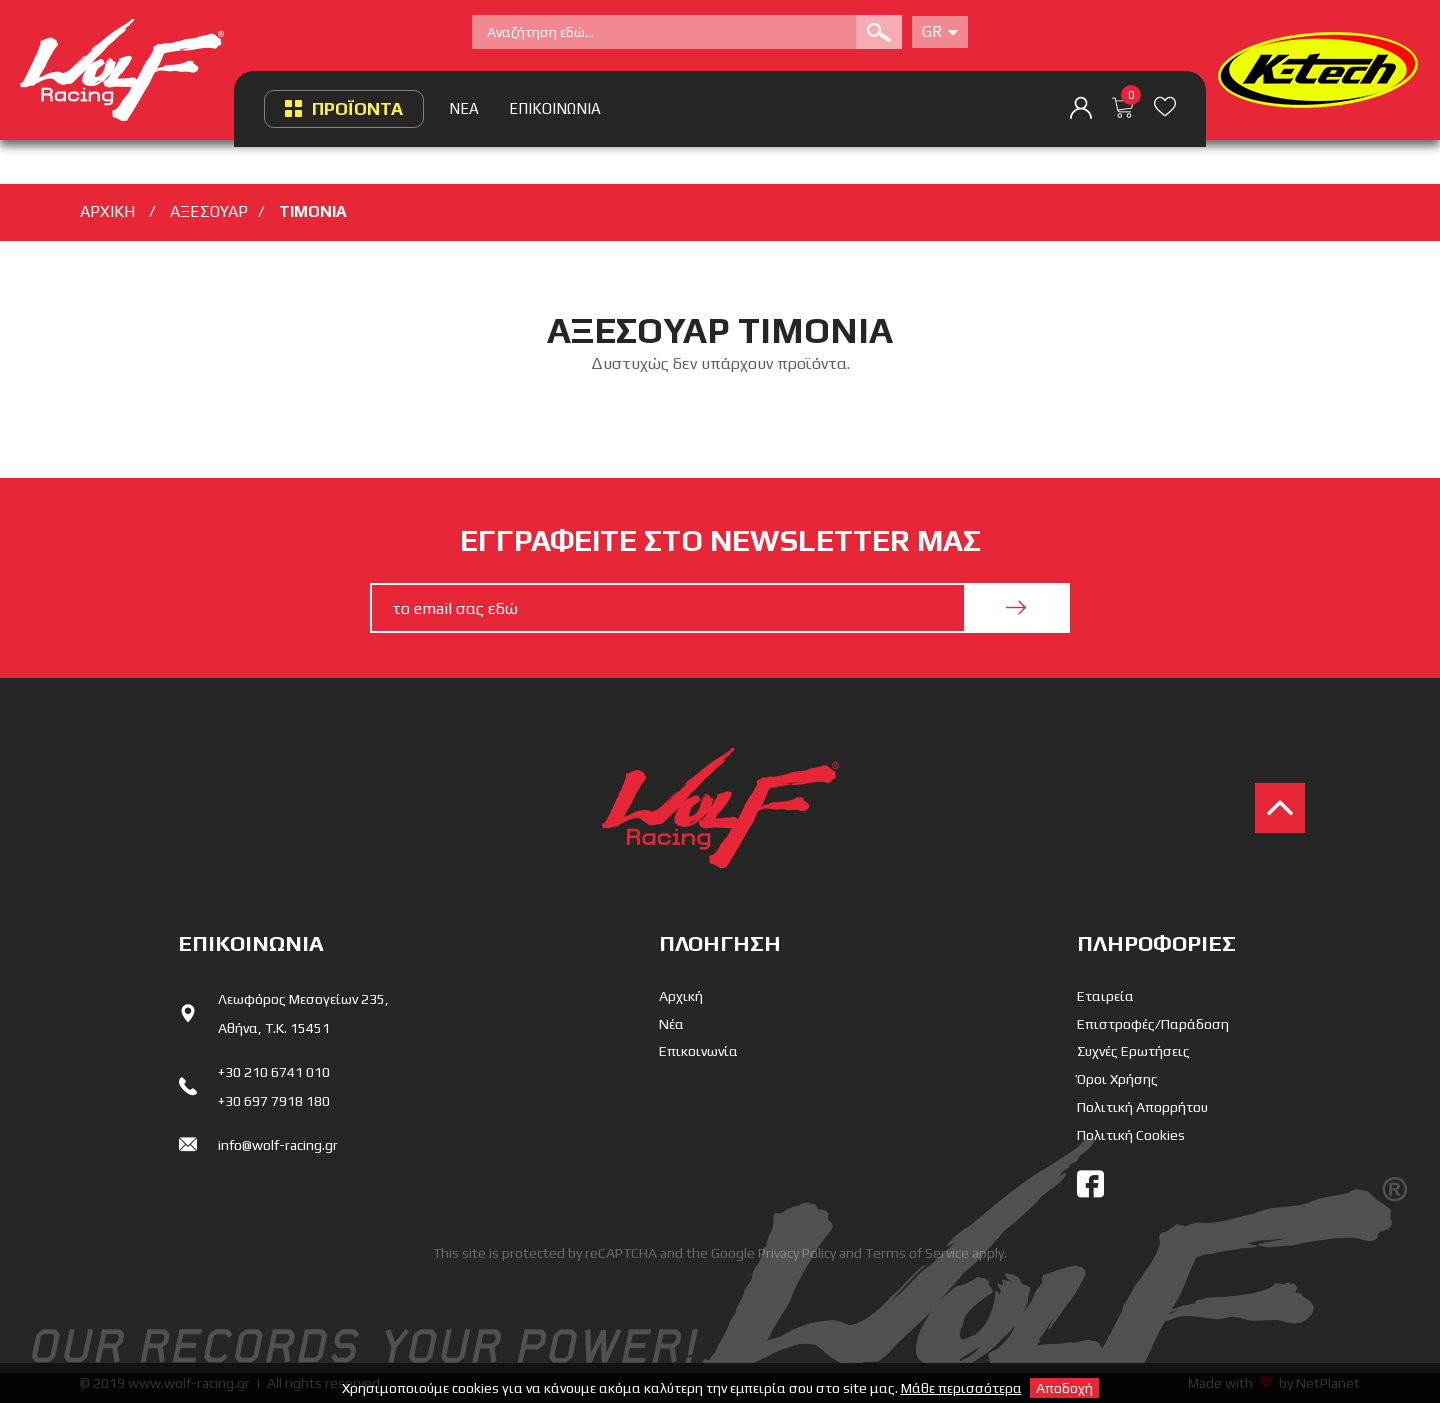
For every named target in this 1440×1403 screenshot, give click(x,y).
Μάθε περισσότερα (961, 1388)
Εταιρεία (1105, 996)
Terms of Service (917, 1253)
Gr (940, 31)
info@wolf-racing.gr (278, 1145)
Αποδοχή (1064, 1388)
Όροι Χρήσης (1117, 1079)
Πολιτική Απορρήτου (1142, 1107)
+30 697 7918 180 (274, 1101)
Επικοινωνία (698, 1051)
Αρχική (681, 996)
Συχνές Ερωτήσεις (1133, 1051)
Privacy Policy (797, 1253)
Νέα (671, 1024)
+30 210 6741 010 (274, 1072)
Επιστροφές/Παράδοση (1153, 1024)
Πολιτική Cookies (1131, 1135)
